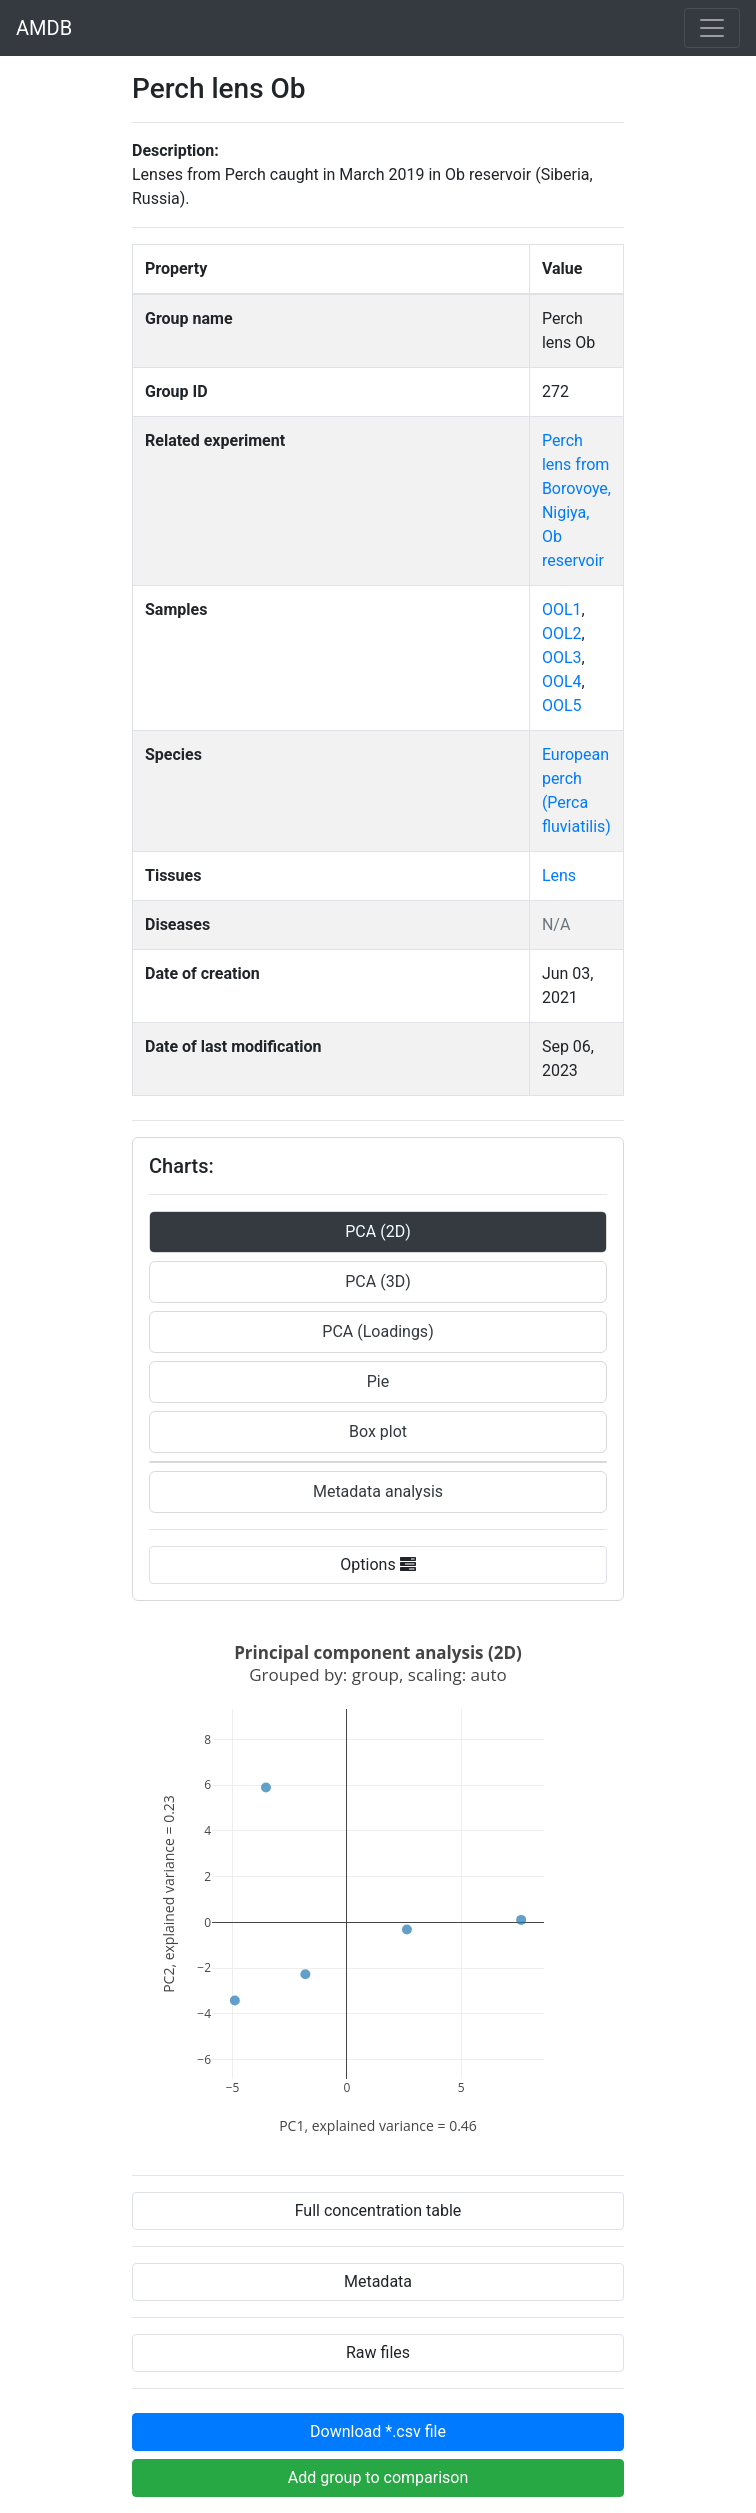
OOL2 (562, 633)
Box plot (378, 1431)
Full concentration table (378, 2210)
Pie (378, 1381)
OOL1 (562, 609)
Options (377, 1564)
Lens (559, 875)
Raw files (378, 2352)
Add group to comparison (378, 2477)
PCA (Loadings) (377, 1331)
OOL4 (562, 681)
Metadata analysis (378, 1491)
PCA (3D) (377, 1281)
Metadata (378, 2281)
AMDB (44, 28)
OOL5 (562, 705)
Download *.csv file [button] (378, 2431)
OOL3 (562, 657)
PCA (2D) (377, 1231)
